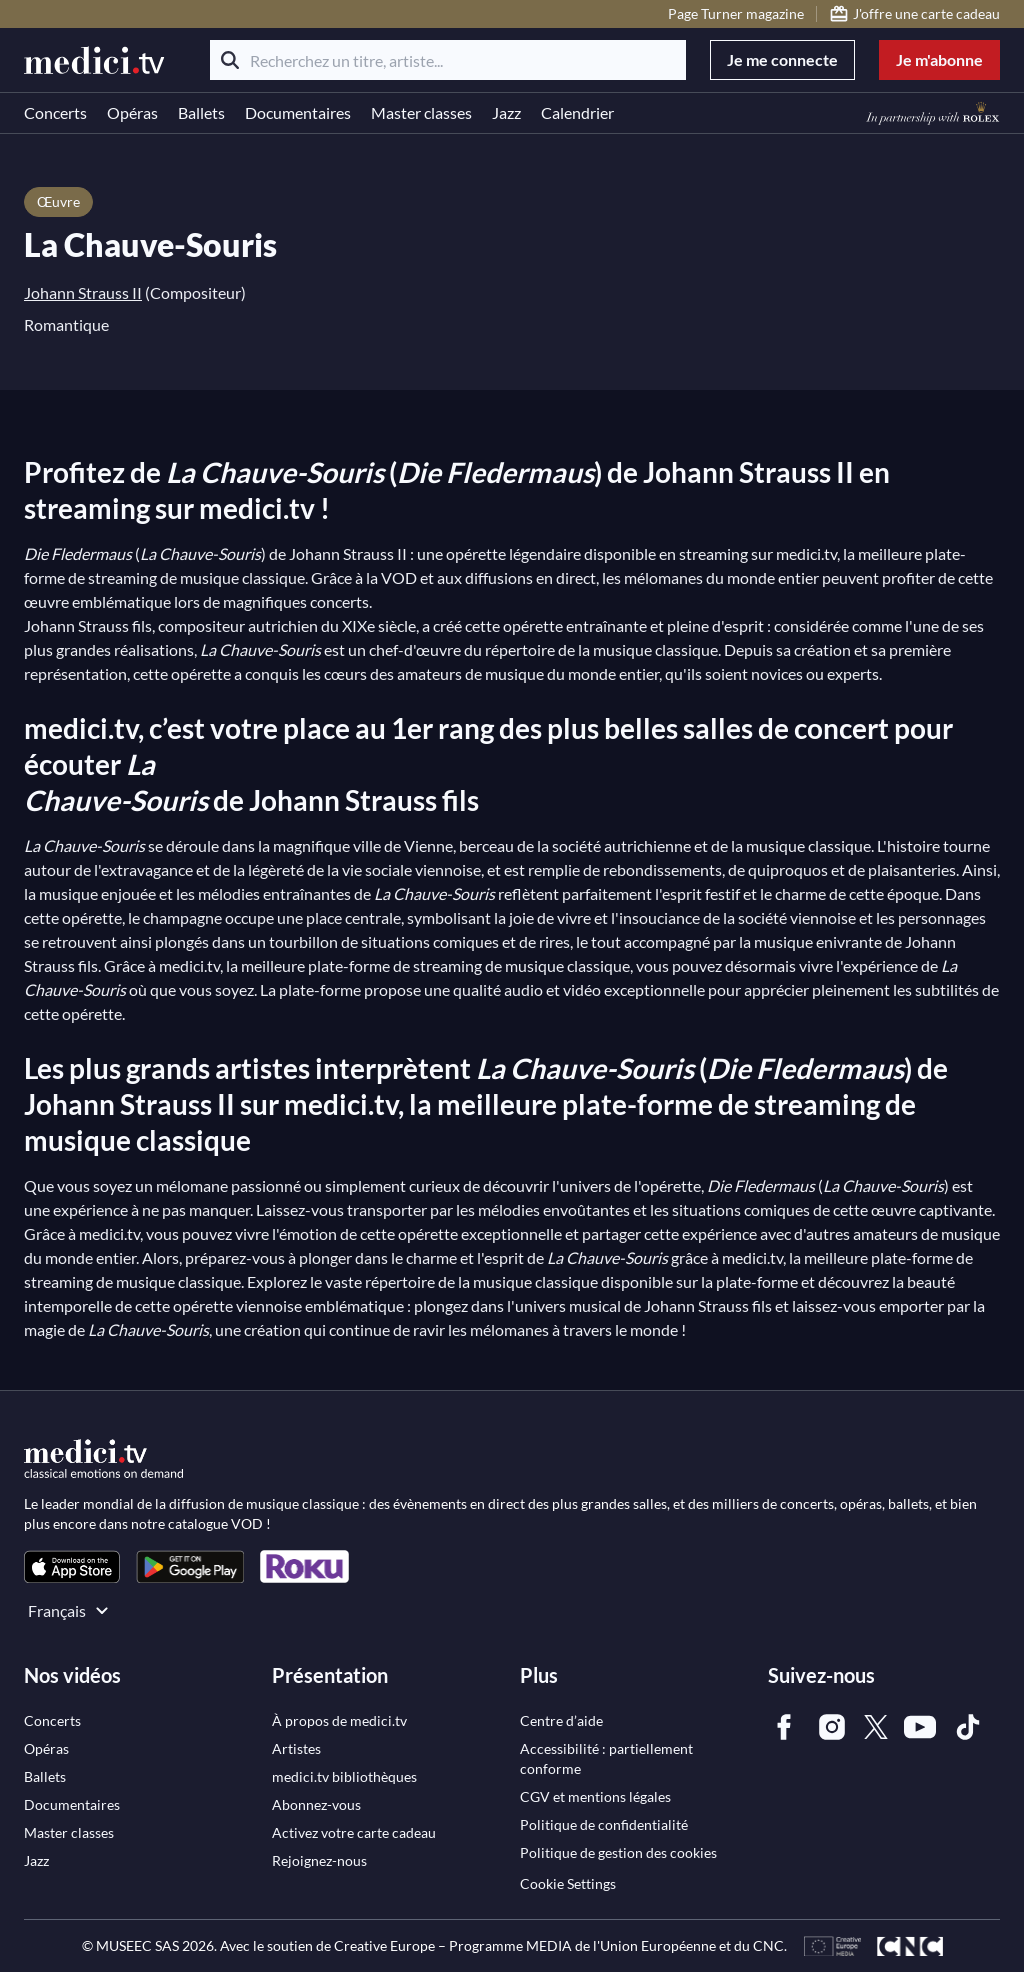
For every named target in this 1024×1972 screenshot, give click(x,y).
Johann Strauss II (83, 292)
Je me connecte (782, 59)
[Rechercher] (230, 60)
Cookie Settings (568, 1883)
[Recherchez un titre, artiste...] (448, 60)
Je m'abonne (939, 59)
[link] (72, 1566)
